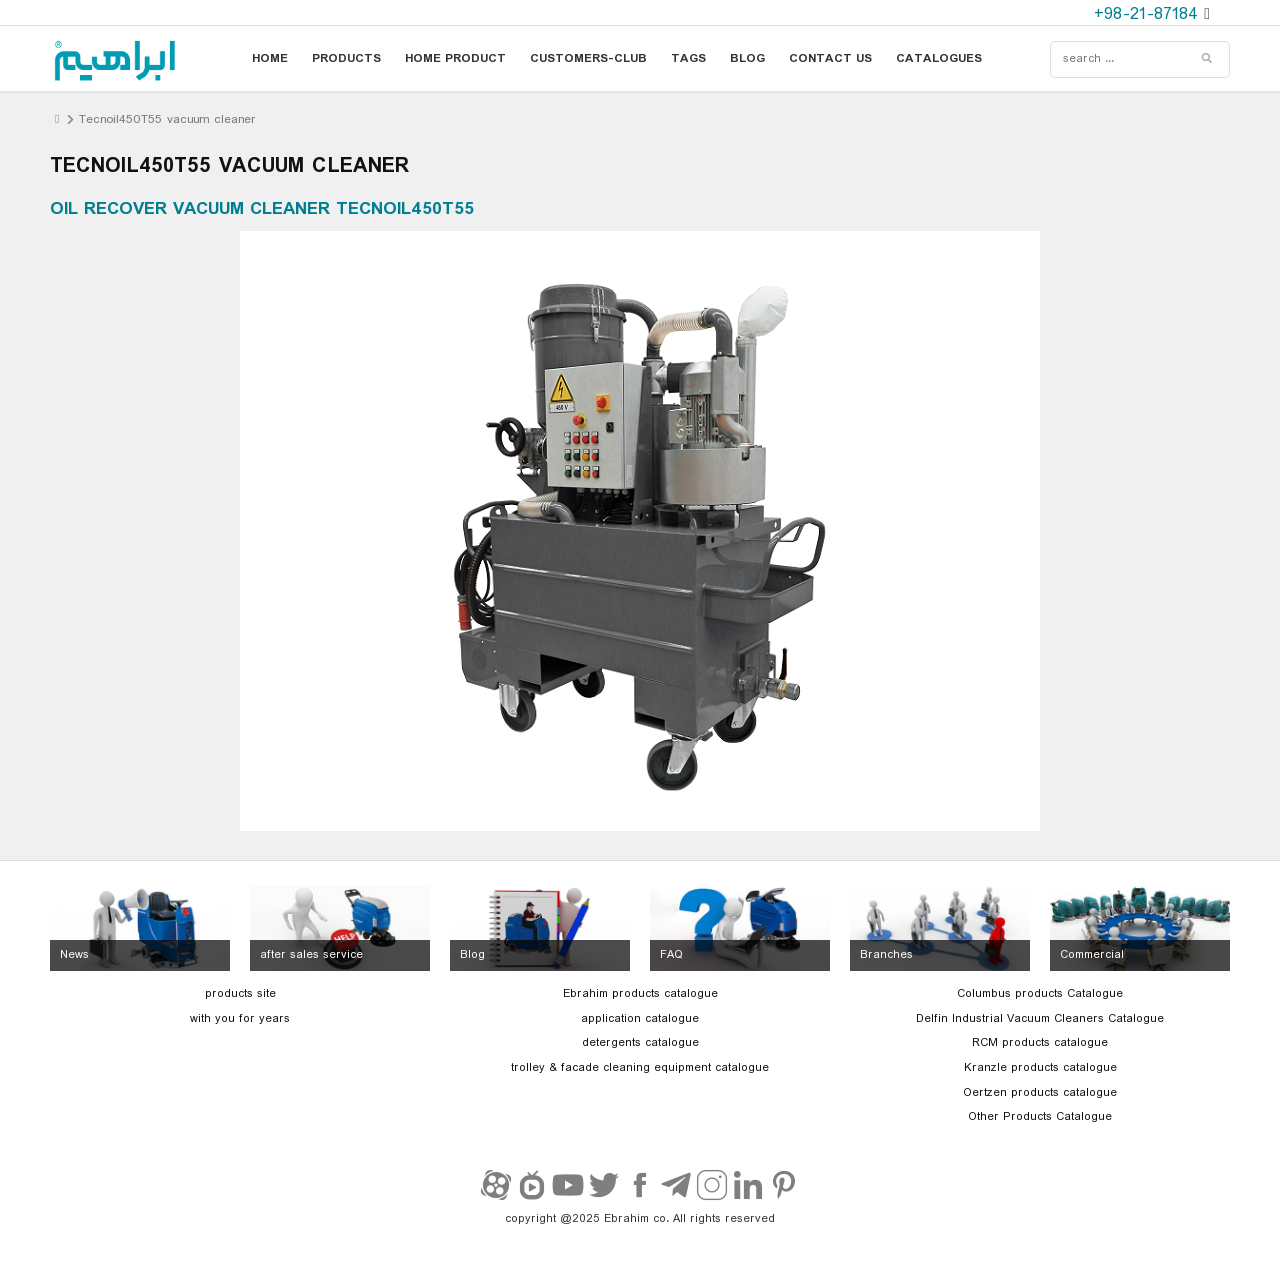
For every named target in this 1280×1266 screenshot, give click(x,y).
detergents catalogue (640, 1043)
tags (688, 58)
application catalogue (640, 1019)
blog (747, 58)
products (346, 58)
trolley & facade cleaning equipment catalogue (640, 1068)
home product (455, 58)
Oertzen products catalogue (1040, 1093)
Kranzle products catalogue (1040, 1068)
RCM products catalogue (1040, 1043)
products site (240, 994)
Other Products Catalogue (1040, 1117)
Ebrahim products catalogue (640, 994)
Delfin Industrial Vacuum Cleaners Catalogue (1040, 1019)
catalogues (939, 58)
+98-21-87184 (1149, 14)
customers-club (588, 58)
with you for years (240, 1019)
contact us (830, 58)
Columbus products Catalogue (1040, 994)
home (270, 58)
